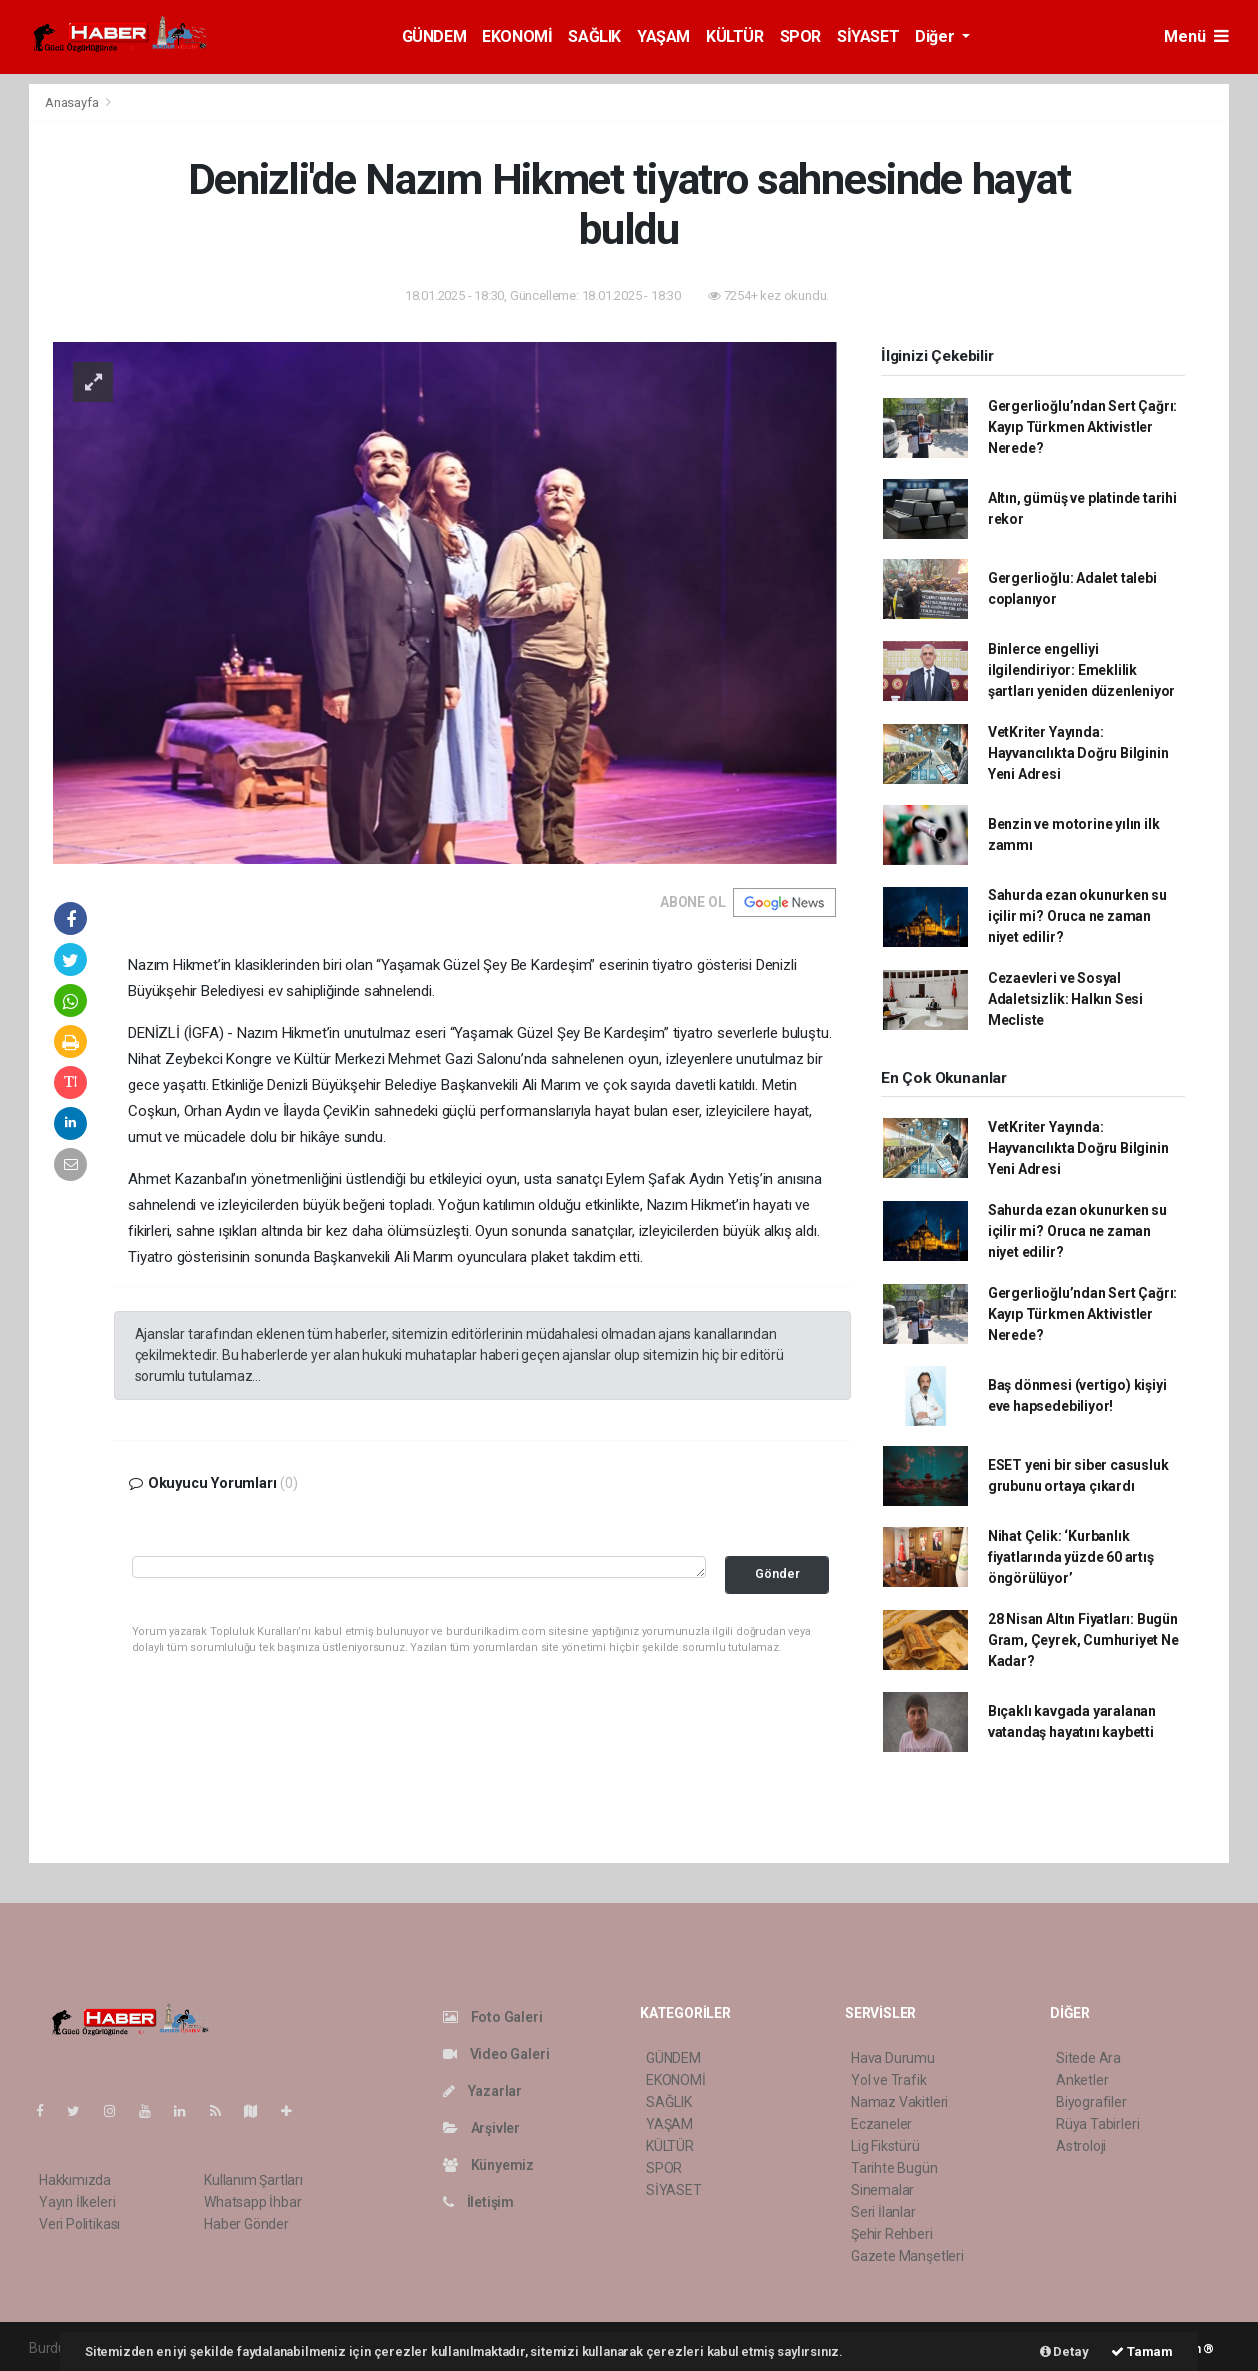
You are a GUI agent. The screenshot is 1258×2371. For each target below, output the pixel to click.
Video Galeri (496, 2054)
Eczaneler (881, 2124)
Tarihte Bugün (894, 2168)
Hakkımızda (75, 2180)
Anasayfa (73, 102)
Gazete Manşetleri (907, 2256)
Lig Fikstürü (885, 2146)
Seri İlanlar (883, 2212)
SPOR (800, 36)
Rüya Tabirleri (1097, 2124)
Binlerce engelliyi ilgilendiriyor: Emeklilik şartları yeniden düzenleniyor (1081, 670)
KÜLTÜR (735, 36)
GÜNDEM (434, 36)
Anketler (1082, 2080)
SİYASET (868, 36)
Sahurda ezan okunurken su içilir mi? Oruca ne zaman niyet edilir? (1077, 916)
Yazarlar (482, 2091)
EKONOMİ (517, 36)
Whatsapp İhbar (252, 2202)
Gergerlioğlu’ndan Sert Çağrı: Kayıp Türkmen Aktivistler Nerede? (1082, 427)
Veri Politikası (79, 2224)
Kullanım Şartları (253, 2180)
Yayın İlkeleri (77, 2202)
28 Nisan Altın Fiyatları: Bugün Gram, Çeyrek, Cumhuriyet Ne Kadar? (1083, 1640)
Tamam (1142, 2351)
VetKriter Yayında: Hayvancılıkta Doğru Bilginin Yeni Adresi (1078, 753)
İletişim (478, 2202)
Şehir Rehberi (892, 2234)
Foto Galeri (493, 2017)
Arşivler (481, 2128)
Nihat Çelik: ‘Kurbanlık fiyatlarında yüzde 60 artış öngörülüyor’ (1071, 1557)
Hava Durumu (893, 2058)
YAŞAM (663, 36)
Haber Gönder (246, 2224)
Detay (1064, 2351)
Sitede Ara (1088, 2058)
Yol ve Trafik (889, 2080)
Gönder (777, 1573)
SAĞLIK (594, 36)
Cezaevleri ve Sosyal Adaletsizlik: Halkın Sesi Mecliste (1065, 999)
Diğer (936, 36)
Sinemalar (882, 2190)
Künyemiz (488, 2165)
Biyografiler (1091, 2102)
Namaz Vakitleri (899, 2102)
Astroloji (1081, 2146)
